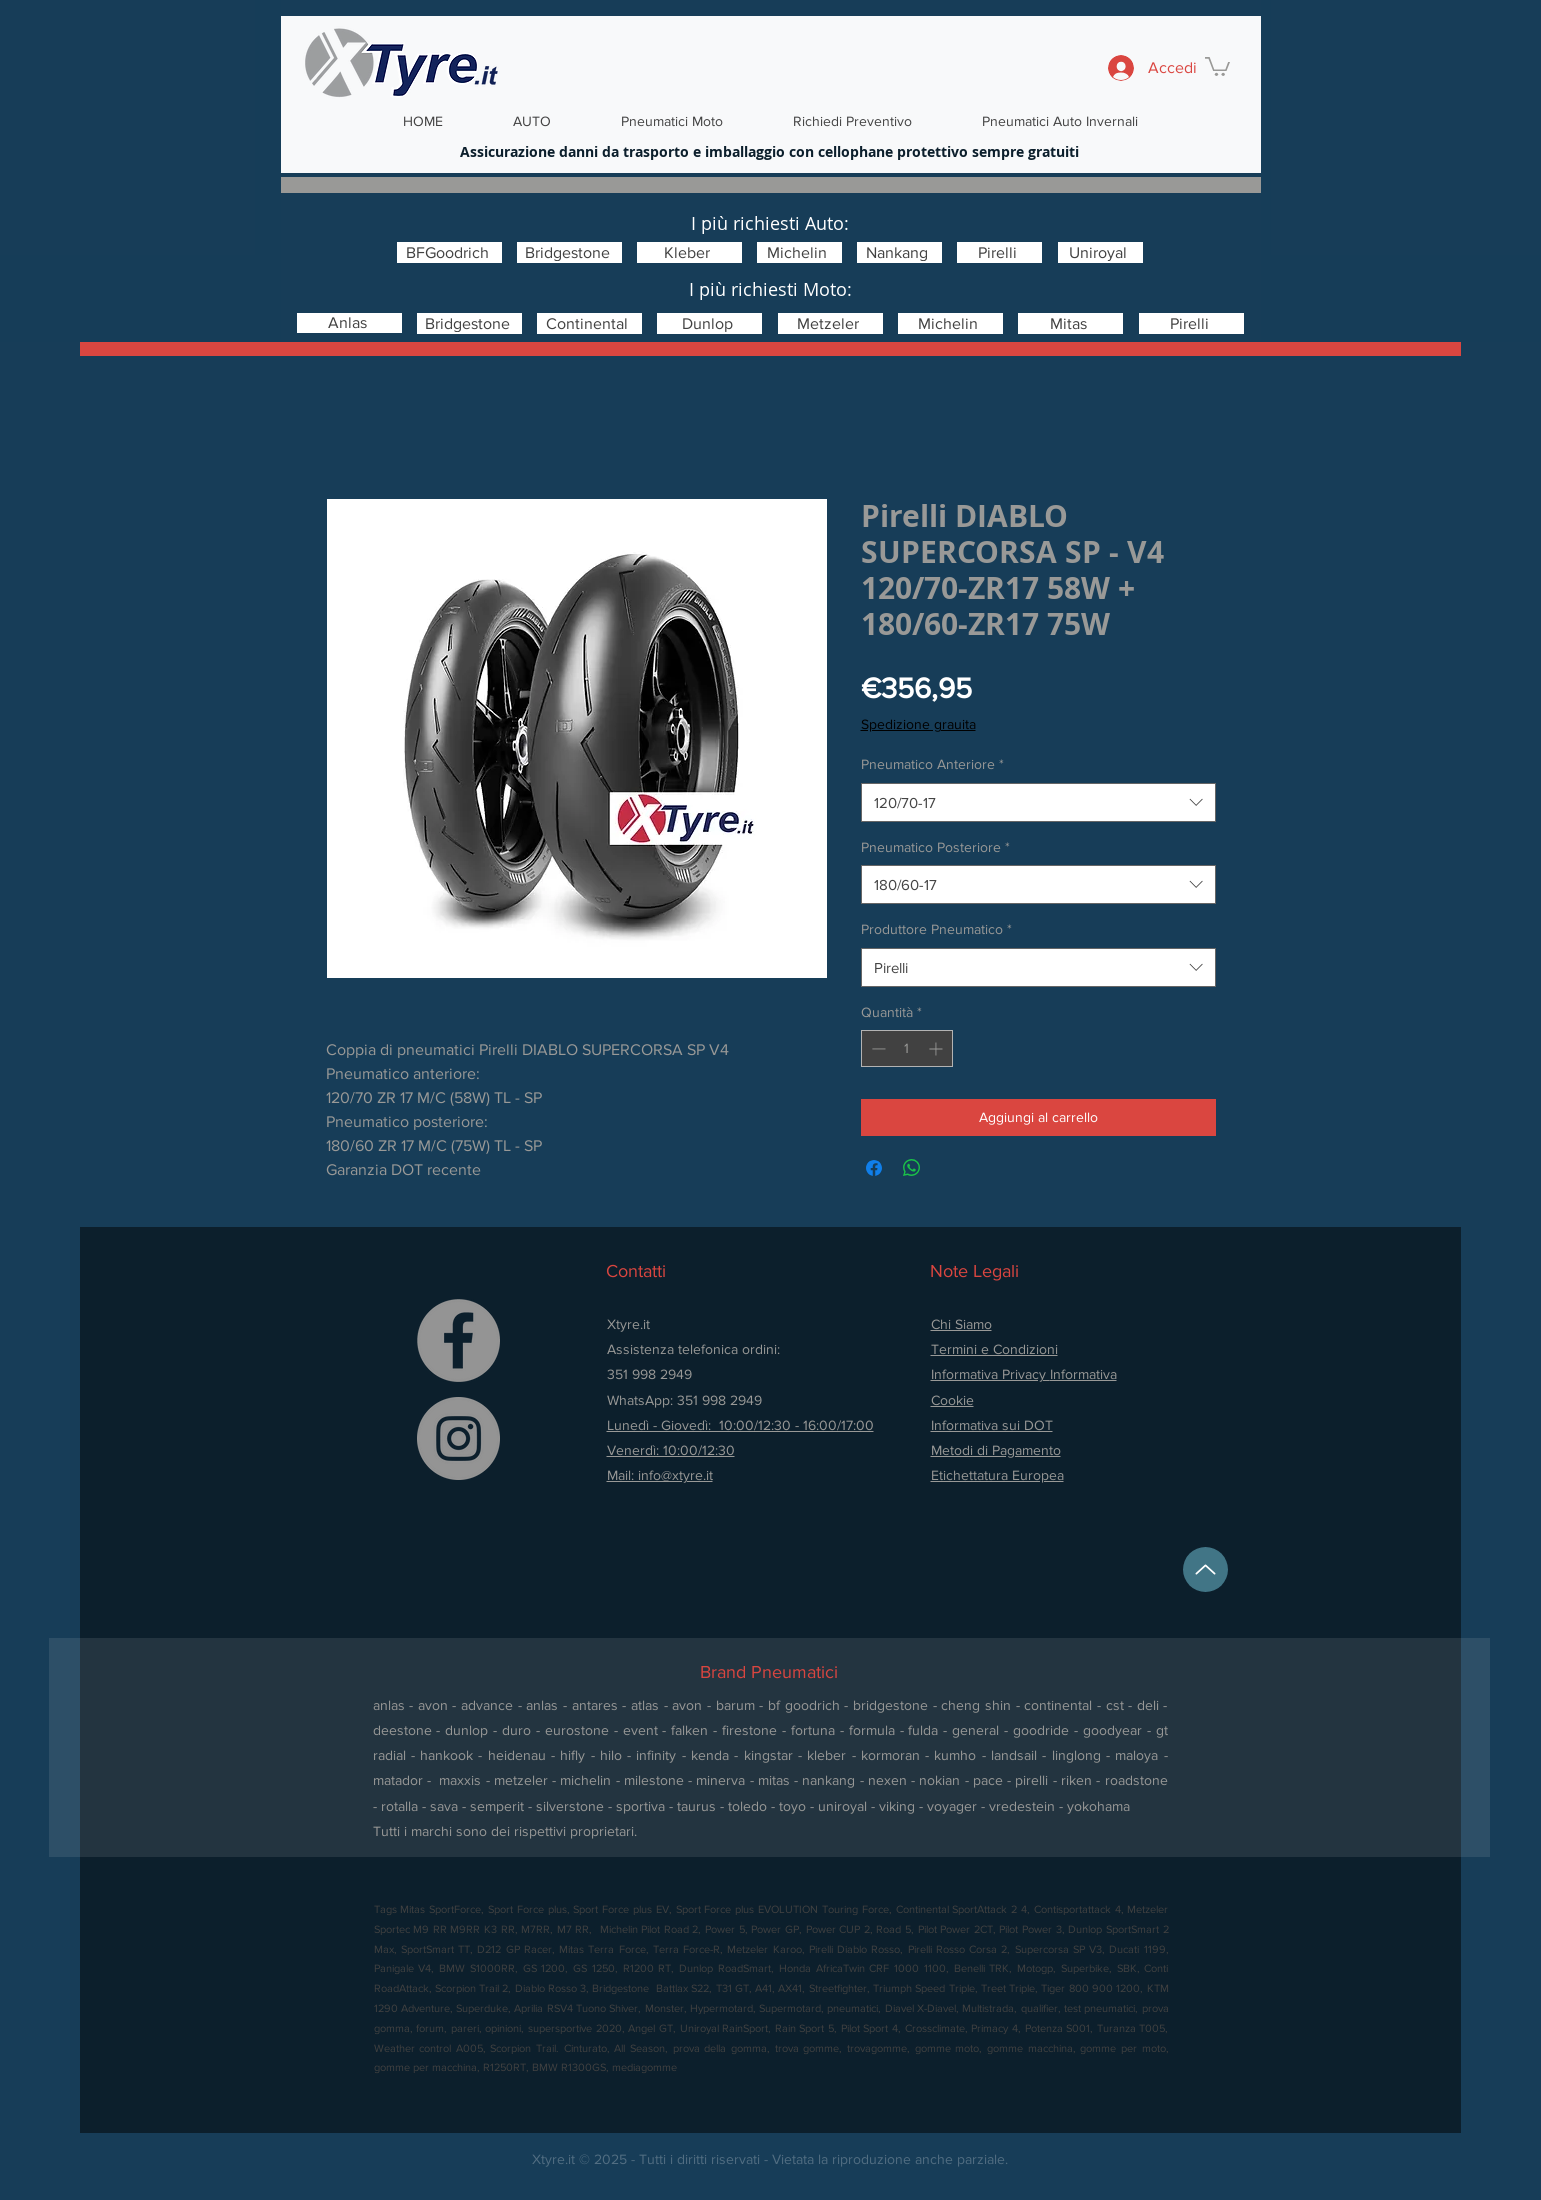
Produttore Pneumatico (936, 929)
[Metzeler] (830, 323)
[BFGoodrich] (449, 252)
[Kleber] (689, 252)
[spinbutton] (907, 1048)
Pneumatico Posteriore (935, 847)
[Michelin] (799, 252)
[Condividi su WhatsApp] (912, 1168)
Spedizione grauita (918, 724)
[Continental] (589, 323)
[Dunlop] (709, 323)
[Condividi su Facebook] (874, 1168)
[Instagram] (458, 1438)
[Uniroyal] (1100, 252)
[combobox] (1038, 802)
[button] (1217, 65)
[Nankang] (899, 252)
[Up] (1205, 1569)
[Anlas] (349, 323)
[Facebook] (458, 1340)
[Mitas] (1070, 323)
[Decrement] (876, 1048)
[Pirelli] (999, 252)
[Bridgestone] (569, 252)
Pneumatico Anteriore (932, 764)
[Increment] (937, 1048)
